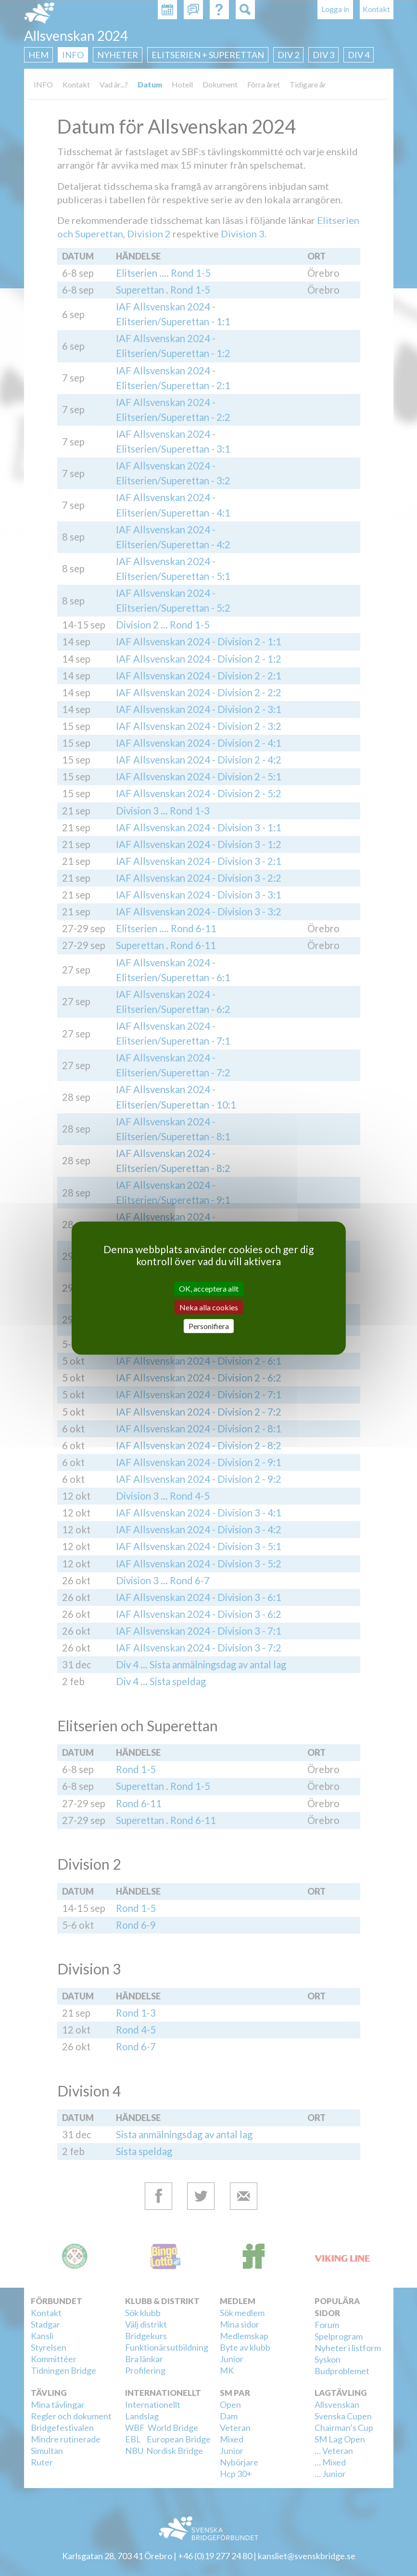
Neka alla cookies (208, 1307)
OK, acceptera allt (209, 1288)
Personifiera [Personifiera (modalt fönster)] (209, 1326)
